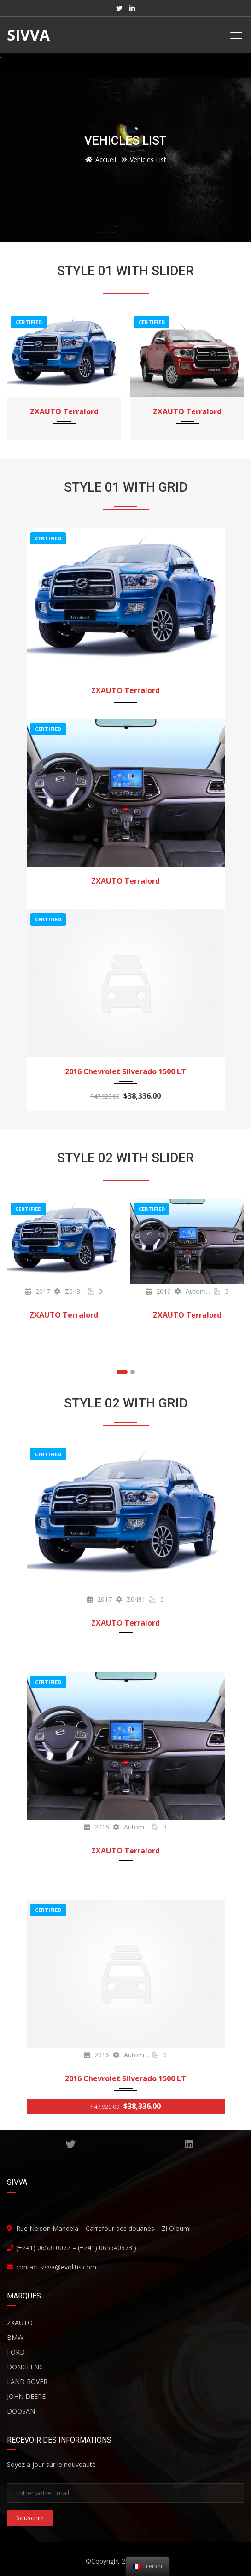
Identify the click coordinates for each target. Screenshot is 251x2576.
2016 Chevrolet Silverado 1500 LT (125, 1071)
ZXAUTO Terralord (64, 411)
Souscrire (30, 2517)
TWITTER (70, 2144)
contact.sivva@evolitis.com (56, 2267)
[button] (122, 1372)
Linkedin (189, 2144)
